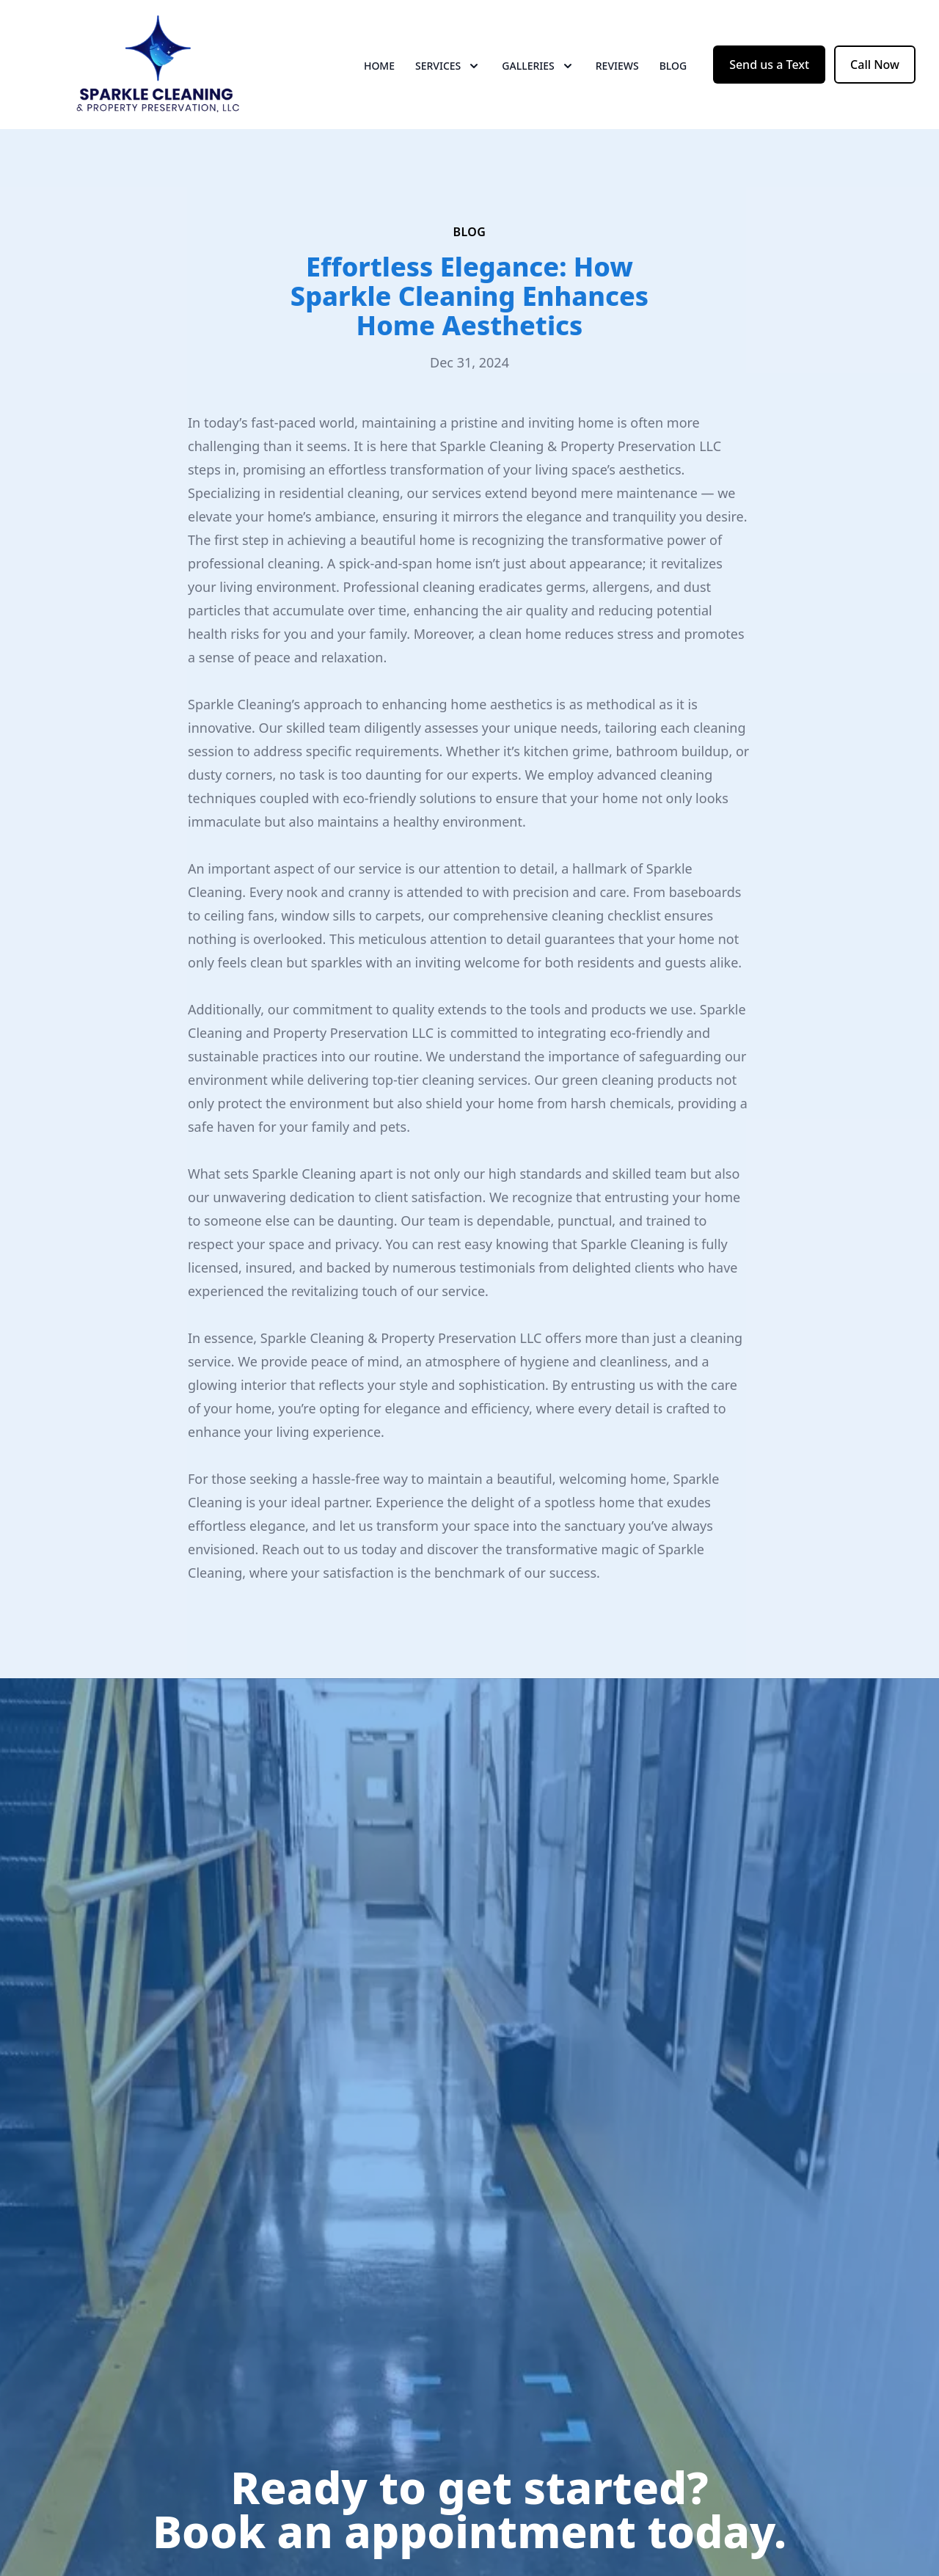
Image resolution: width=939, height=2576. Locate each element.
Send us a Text (769, 64)
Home (379, 66)
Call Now (874, 64)
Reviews (617, 66)
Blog (673, 66)
